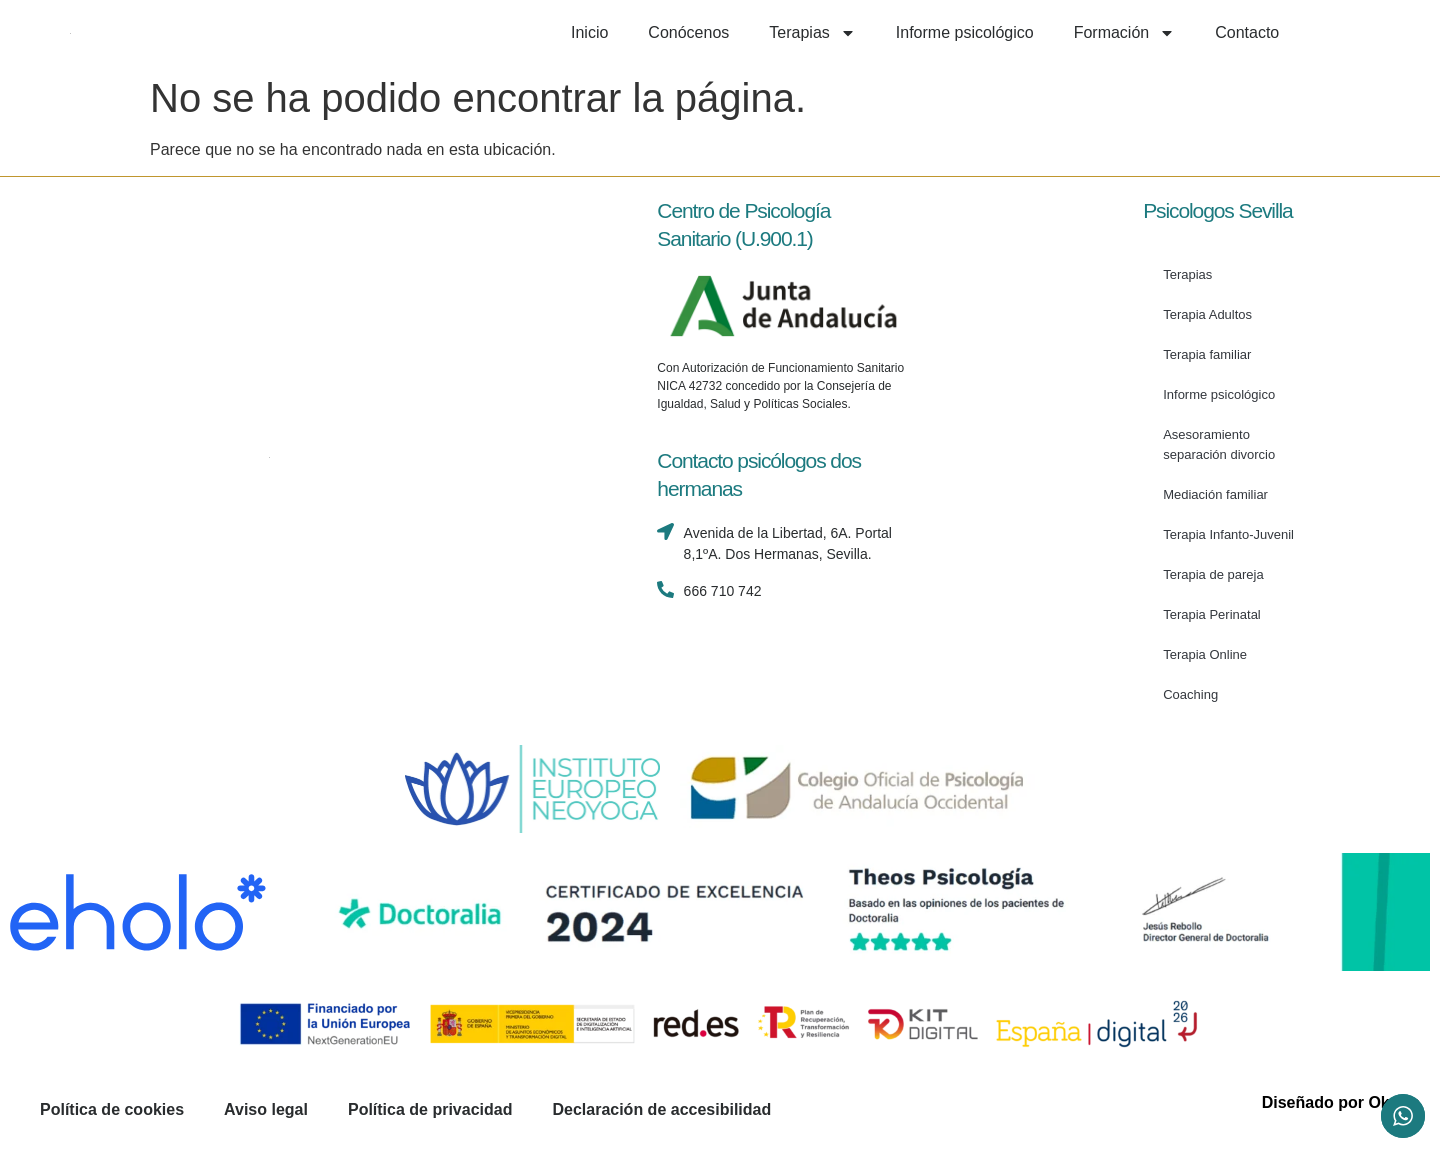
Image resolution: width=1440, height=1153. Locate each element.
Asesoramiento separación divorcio (1219, 444)
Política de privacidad (430, 1109)
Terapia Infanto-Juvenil (1228, 534)
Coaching (1190, 694)
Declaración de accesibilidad (661, 1109)
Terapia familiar (1207, 354)
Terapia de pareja (1213, 574)
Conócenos (688, 32)
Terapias (812, 33)
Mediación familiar (1215, 494)
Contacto (1247, 32)
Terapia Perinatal (1212, 614)
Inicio (589, 32)
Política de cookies (112, 1109)
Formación (1125, 33)
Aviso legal (266, 1109)
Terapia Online (1205, 654)
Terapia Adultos (1207, 314)
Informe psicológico (965, 32)
